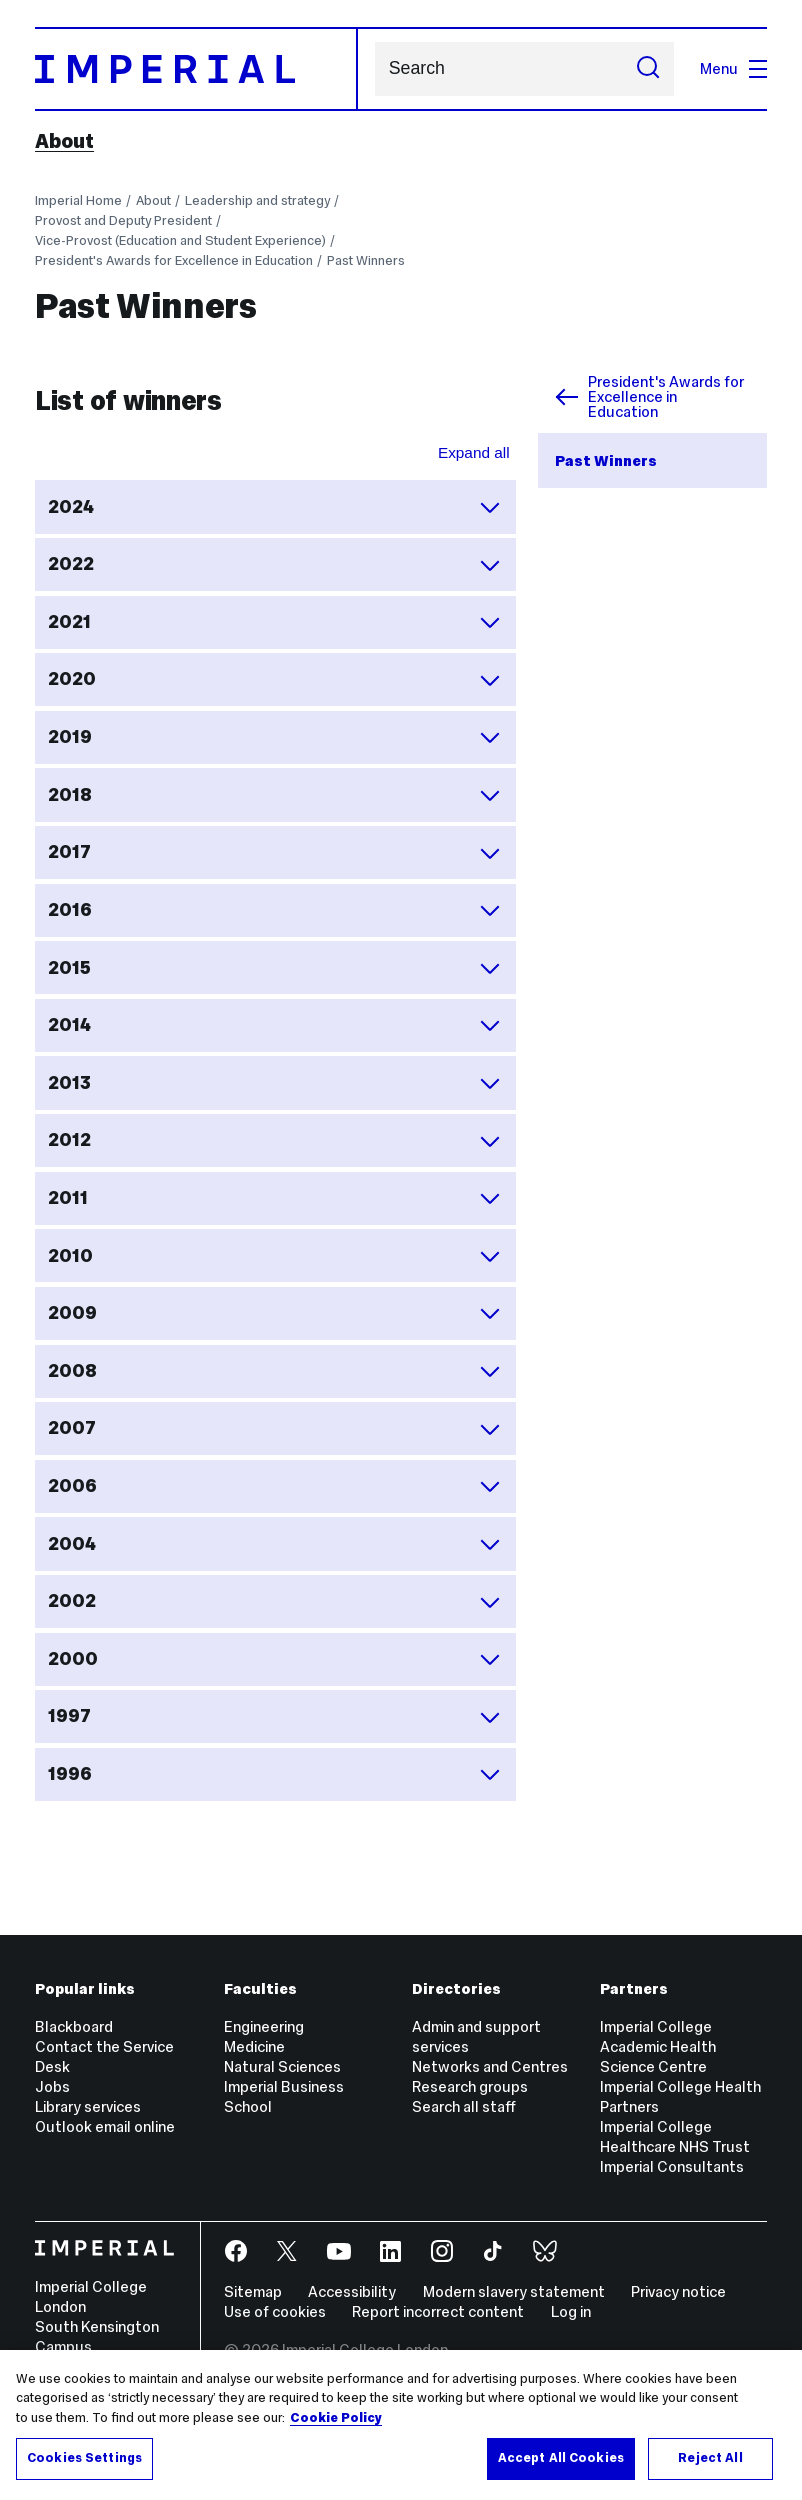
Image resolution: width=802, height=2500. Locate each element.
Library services (88, 2106)
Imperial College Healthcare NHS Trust (675, 2136)
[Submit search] (648, 69)
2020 (275, 680)
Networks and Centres (490, 2066)
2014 (275, 1025)
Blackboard (74, 2026)
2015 (275, 968)
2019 (275, 737)
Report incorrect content (438, 2311)
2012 (275, 1141)
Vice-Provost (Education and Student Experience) (180, 240)
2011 (275, 1198)
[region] (401, 2425)
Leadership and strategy (257, 200)
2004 (275, 1544)
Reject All (710, 2458)
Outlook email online (105, 2126)
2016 (275, 910)
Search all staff (464, 2106)
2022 (275, 565)
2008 (275, 1371)
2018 (275, 795)
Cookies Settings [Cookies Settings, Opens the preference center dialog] (84, 2458)
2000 (275, 1659)
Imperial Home (78, 200)
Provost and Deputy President (123, 220)
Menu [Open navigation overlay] (733, 68)
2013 (275, 1083)
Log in (571, 2311)
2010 (275, 1256)
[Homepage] (196, 69)
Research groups (470, 2086)
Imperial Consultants (672, 2166)
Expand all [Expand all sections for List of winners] (474, 452)
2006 (275, 1486)
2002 (275, 1602)
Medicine (254, 2046)
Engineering (264, 2026)
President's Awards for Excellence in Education (174, 260)
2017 (275, 853)
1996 (275, 1774)
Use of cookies (275, 2311)
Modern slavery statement (514, 2291)
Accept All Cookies (561, 2458)
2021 (275, 622)
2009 (275, 1313)
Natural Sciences (282, 2066)
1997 (275, 1717)
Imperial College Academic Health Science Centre (658, 2046)
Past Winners (366, 260)
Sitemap (253, 2291)
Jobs (52, 2086)
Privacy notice (678, 2291)
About (64, 141)
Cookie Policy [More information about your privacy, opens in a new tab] (336, 2418)
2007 (275, 1429)
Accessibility (352, 2291)
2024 (275, 507)
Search (374, 68)
